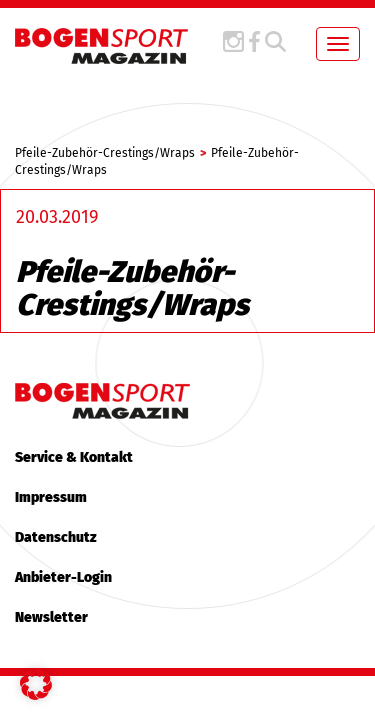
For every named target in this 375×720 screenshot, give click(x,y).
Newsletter (51, 617)
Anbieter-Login (63, 577)
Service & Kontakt (74, 457)
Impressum (51, 497)
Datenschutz (56, 537)
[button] (36, 684)
